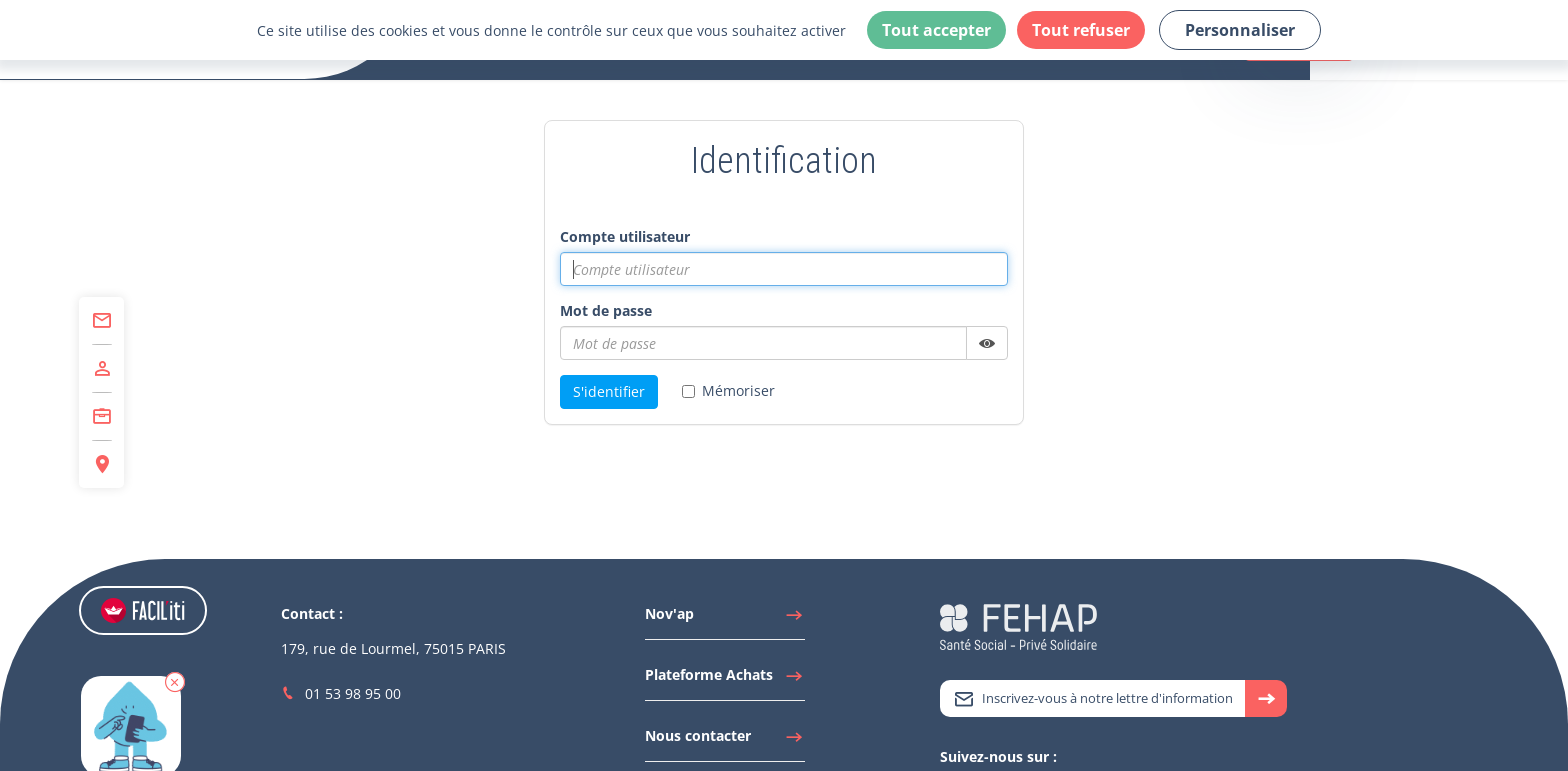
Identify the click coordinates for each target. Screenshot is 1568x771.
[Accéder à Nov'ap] (725, 619)
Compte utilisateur (625, 236)
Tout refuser (1081, 30)
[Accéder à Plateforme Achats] (725, 680)
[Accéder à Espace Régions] (101, 464)
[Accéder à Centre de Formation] (101, 417)
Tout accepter (936, 30)
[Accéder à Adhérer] (101, 369)
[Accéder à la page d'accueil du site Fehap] (1018, 625)
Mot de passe (606, 310)
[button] (175, 682)
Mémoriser (728, 390)
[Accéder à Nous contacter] (725, 741)
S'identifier (609, 391)
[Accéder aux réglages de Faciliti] (143, 610)
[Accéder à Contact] (101, 321)
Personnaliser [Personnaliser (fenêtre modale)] (1240, 30)
